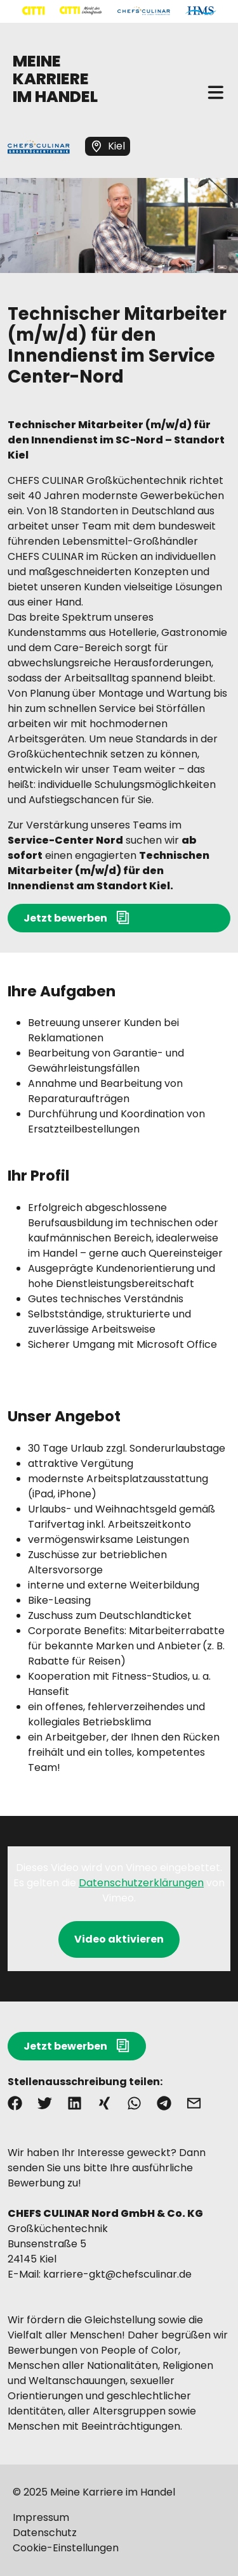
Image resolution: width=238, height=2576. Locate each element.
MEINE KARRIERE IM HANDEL (55, 79)
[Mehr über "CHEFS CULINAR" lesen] (143, 11)
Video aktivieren (119, 1939)
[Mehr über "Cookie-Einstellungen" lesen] (119, 2548)
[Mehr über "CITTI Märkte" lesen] (81, 11)
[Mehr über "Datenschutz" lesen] (119, 2533)
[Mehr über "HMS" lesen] (200, 11)
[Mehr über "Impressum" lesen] (119, 2517)
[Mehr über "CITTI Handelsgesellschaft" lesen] (33, 11)
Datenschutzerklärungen (141, 1882)
